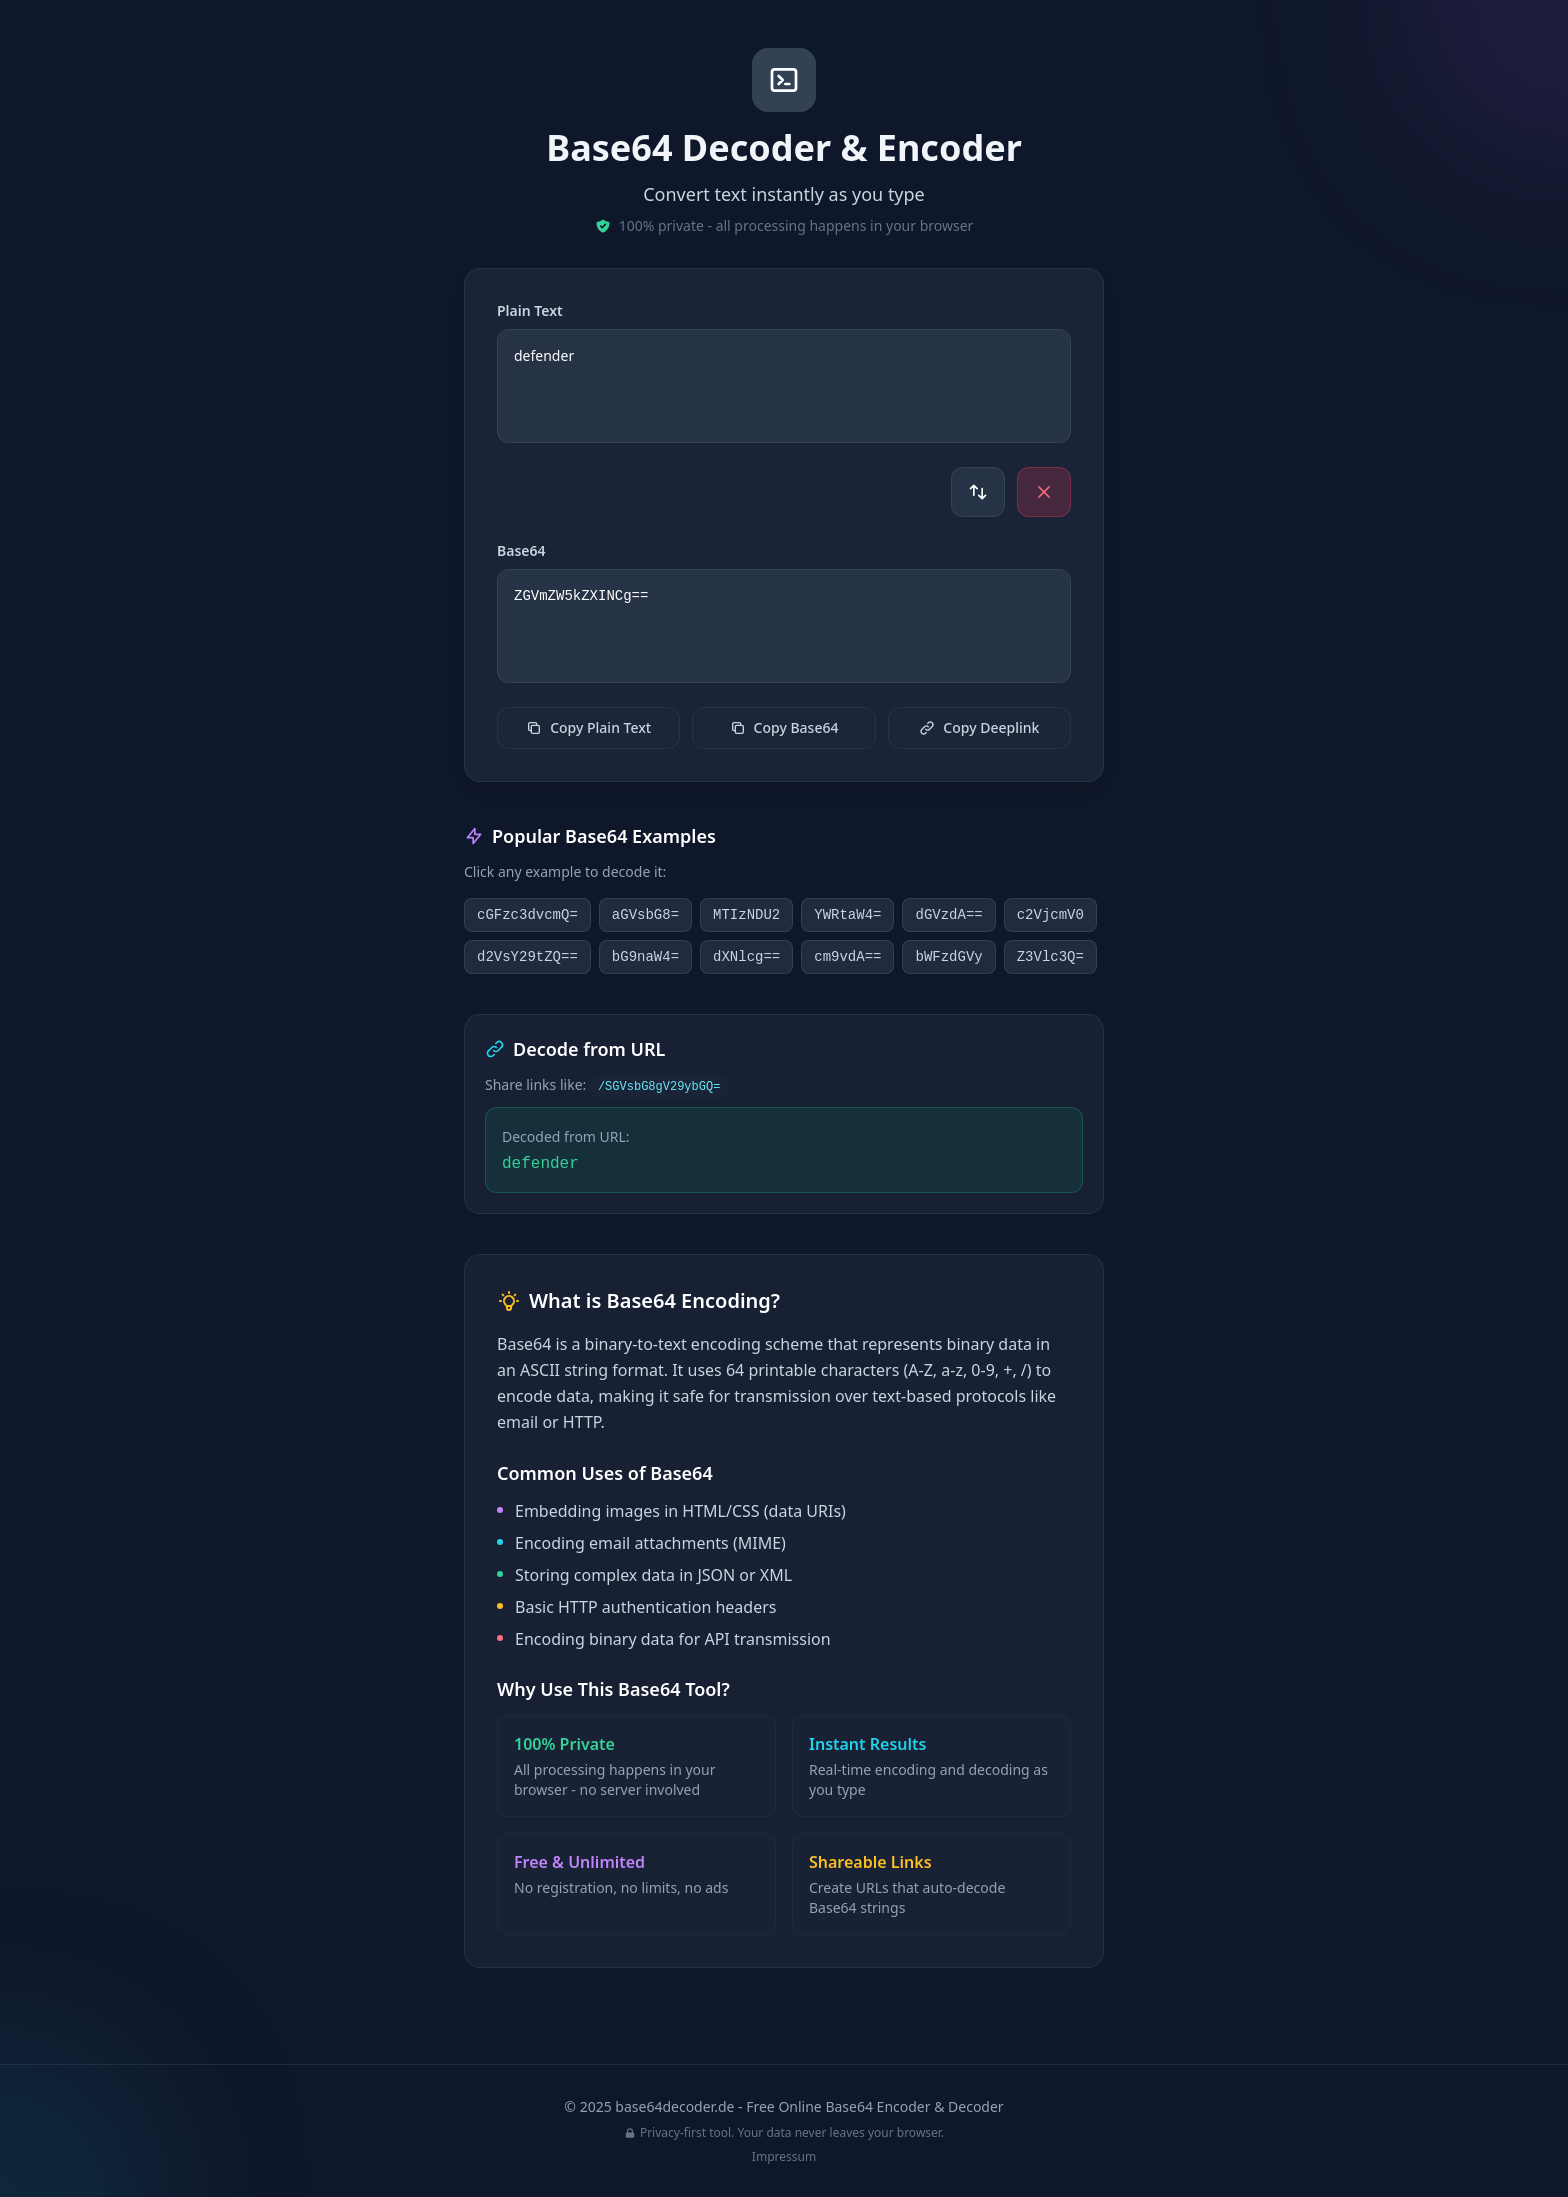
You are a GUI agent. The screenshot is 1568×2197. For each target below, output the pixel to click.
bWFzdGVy (948, 957)
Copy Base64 (784, 727)
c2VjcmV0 (1050, 915)
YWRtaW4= (847, 915)
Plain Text (530, 310)
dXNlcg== (746, 957)
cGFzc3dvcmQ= (527, 915)
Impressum (784, 2156)
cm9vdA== (847, 957)
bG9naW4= (645, 957)
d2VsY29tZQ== (527, 957)
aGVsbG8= (645, 915)
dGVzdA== (948, 915)
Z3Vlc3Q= (1050, 957)
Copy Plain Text (588, 727)
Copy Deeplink (979, 727)
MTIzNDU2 (746, 915)
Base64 (521, 550)
